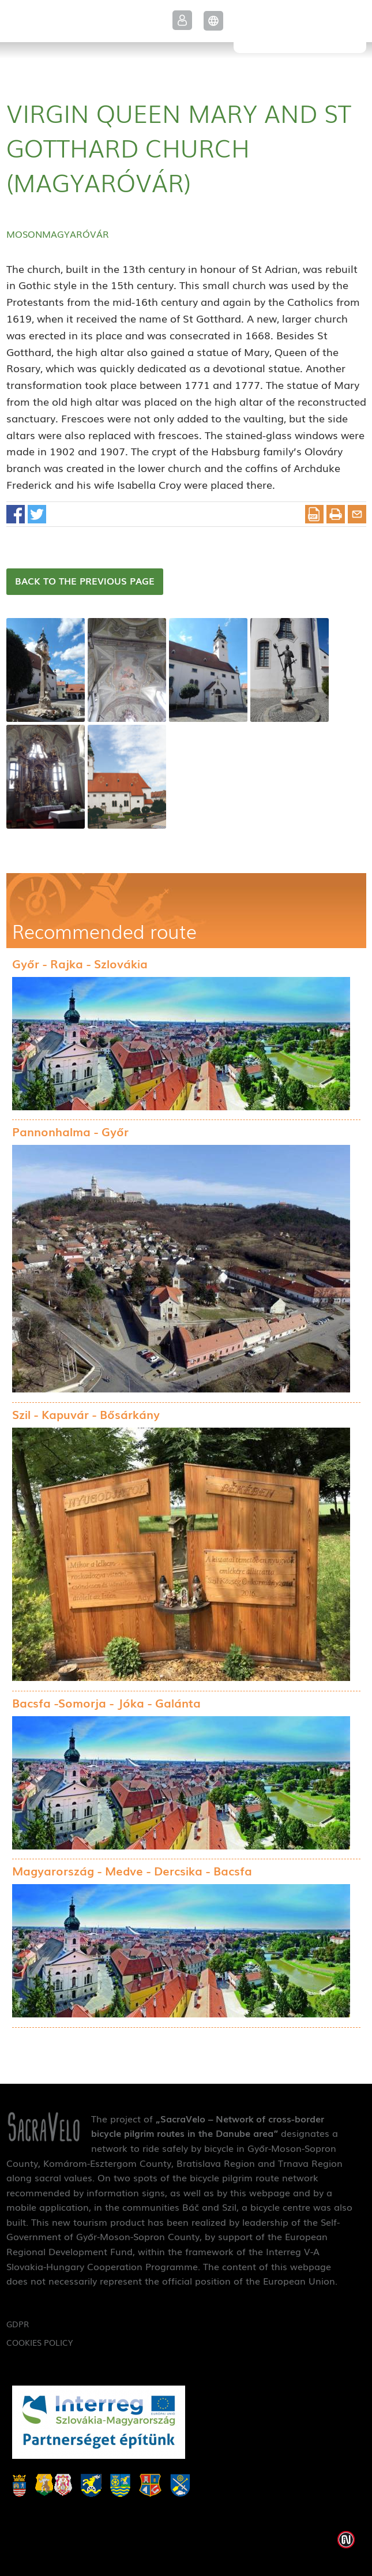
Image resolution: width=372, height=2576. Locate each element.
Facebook (15, 514)
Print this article (335, 514)
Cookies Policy (39, 2342)
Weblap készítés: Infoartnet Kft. (346, 2539)
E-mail (357, 514)
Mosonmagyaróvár (57, 234)
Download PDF (314, 514)
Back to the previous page (85, 580)
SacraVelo (299, 26)
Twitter (37, 514)
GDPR (17, 2324)
